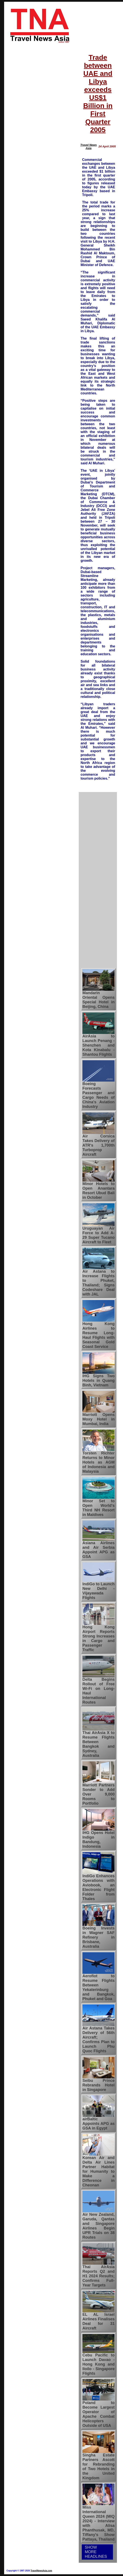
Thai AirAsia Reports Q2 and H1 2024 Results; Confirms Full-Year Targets (98, 2265)
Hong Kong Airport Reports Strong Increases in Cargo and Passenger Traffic (98, 1628)
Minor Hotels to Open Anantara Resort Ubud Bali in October (98, 1180)
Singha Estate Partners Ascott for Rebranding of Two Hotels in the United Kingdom (98, 2455)
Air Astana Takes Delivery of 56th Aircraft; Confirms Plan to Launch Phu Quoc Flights (98, 2028)
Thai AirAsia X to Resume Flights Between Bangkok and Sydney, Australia (98, 1733)
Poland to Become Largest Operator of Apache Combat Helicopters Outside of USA (98, 2403)
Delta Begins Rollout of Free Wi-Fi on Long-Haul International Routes (98, 1680)
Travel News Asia (88, 146)
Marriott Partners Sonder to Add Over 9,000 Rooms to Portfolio (98, 1783)
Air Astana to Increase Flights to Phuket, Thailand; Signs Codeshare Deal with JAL (98, 1272)
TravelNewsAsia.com (41, 2570)
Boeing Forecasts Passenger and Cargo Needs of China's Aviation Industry (98, 1084)
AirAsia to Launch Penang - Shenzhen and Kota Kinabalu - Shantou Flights (98, 1034)
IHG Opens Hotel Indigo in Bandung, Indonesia (98, 1829)
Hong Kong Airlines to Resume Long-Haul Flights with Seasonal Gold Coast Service (98, 1324)
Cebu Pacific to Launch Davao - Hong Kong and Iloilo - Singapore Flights (98, 2355)
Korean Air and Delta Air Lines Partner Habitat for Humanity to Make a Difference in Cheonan (98, 2160)
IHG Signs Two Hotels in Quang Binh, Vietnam (98, 1369)
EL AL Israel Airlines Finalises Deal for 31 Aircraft (98, 2310)
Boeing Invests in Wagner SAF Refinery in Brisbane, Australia (98, 1926)
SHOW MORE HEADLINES (96, 2552)
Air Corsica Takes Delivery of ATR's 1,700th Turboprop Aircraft (98, 1134)
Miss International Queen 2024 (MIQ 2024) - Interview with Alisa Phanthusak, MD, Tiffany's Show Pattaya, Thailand (98, 2512)
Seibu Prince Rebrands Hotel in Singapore (98, 2074)
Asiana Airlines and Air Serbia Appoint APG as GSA (98, 1540)
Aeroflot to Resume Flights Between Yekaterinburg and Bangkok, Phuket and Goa (98, 1976)
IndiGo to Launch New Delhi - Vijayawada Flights (98, 1581)
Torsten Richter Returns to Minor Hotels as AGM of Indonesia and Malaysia (98, 1452)
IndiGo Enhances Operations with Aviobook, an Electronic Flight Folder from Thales (98, 1876)
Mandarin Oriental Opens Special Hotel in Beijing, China (98, 989)
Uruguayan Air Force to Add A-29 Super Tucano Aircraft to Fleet (98, 1223)
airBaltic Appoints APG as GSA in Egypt (98, 2112)
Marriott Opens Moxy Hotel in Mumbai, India (98, 1408)
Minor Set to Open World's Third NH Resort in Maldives (98, 1497)
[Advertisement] (97, 881)
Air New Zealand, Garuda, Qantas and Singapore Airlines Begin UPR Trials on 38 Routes (98, 2215)
